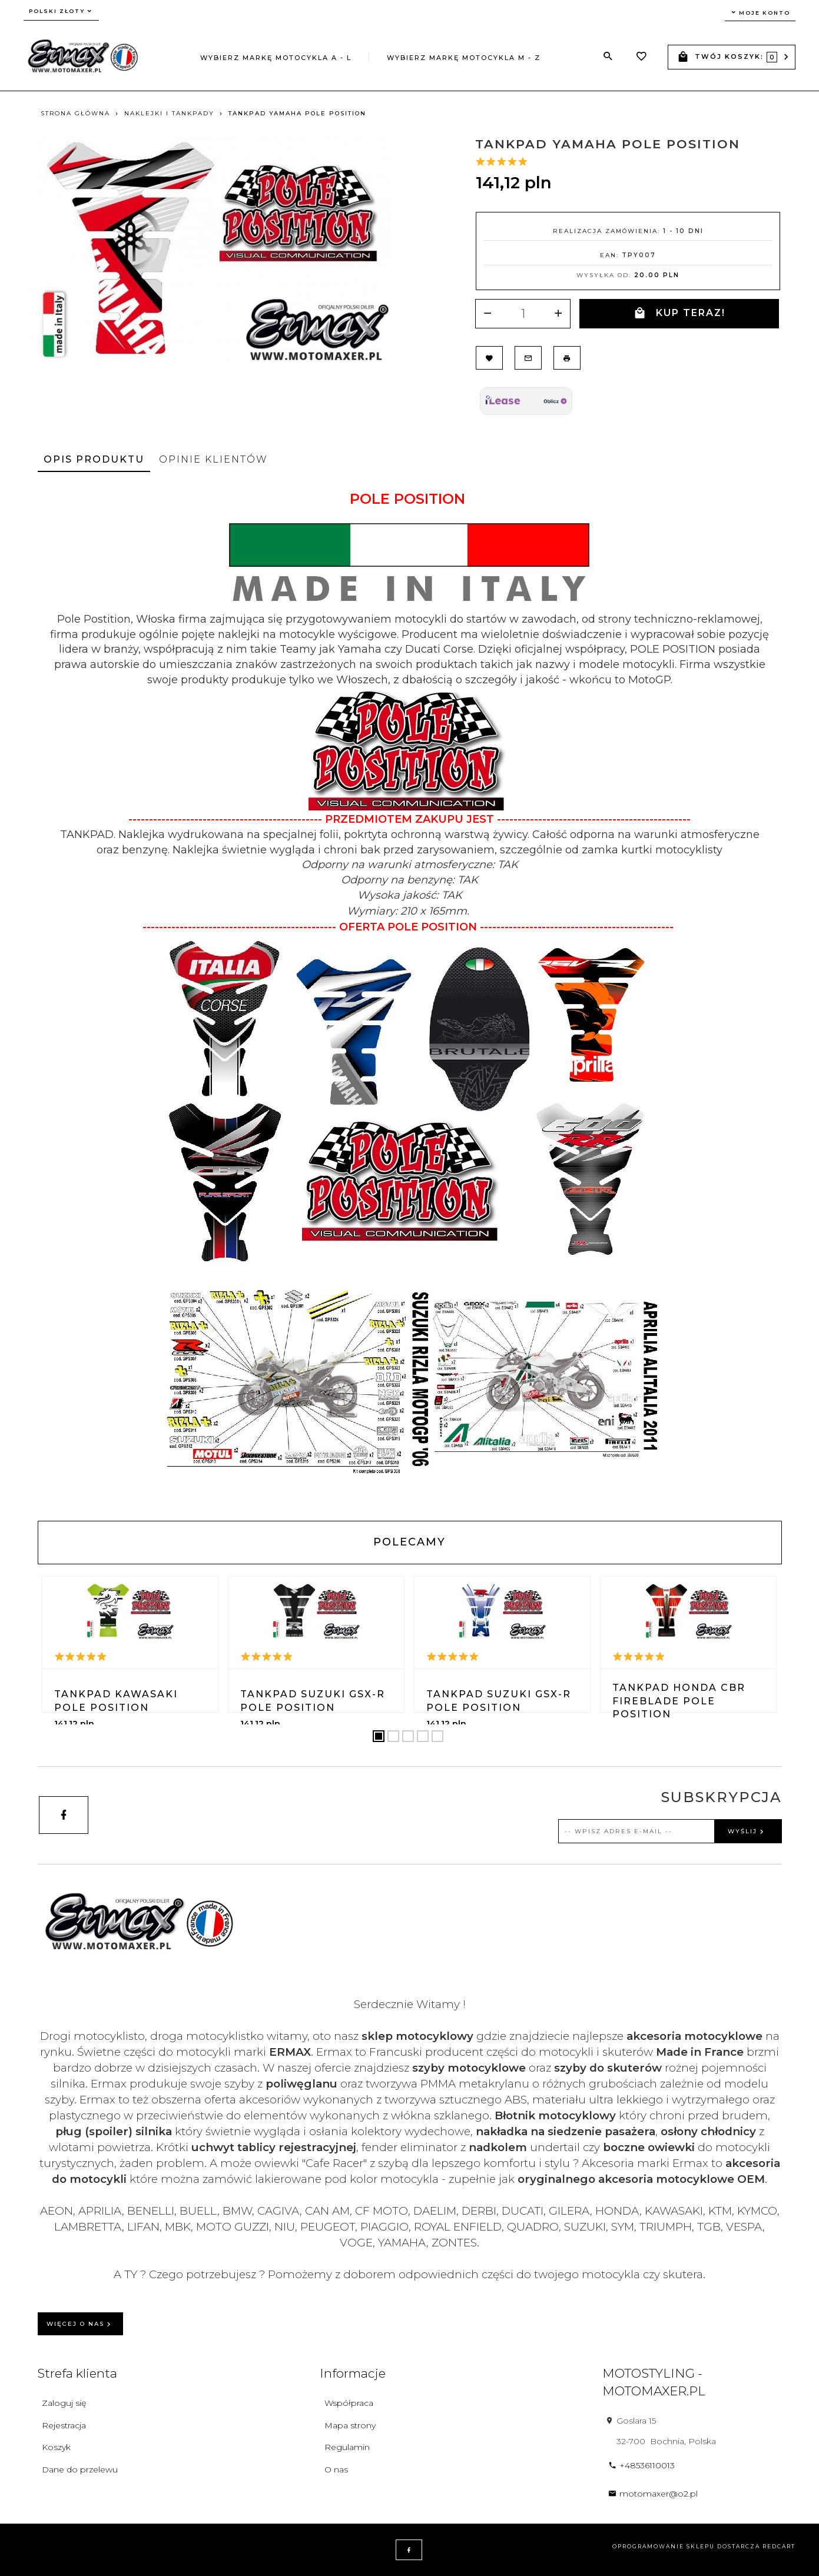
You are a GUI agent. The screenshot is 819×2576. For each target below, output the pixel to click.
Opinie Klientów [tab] (213, 459)
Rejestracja (64, 2425)
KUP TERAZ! (679, 313)
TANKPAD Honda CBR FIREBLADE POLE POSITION (678, 1701)
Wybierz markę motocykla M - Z (464, 58)
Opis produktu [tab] (94, 459)
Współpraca (348, 2403)
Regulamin (347, 2447)
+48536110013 (641, 2465)
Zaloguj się (64, 2403)
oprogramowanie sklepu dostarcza (686, 2546)
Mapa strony (350, 2425)
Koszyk (56, 2447)
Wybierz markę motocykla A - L (276, 58)
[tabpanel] (410, 996)
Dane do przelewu (80, 2469)
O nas (336, 2469)
